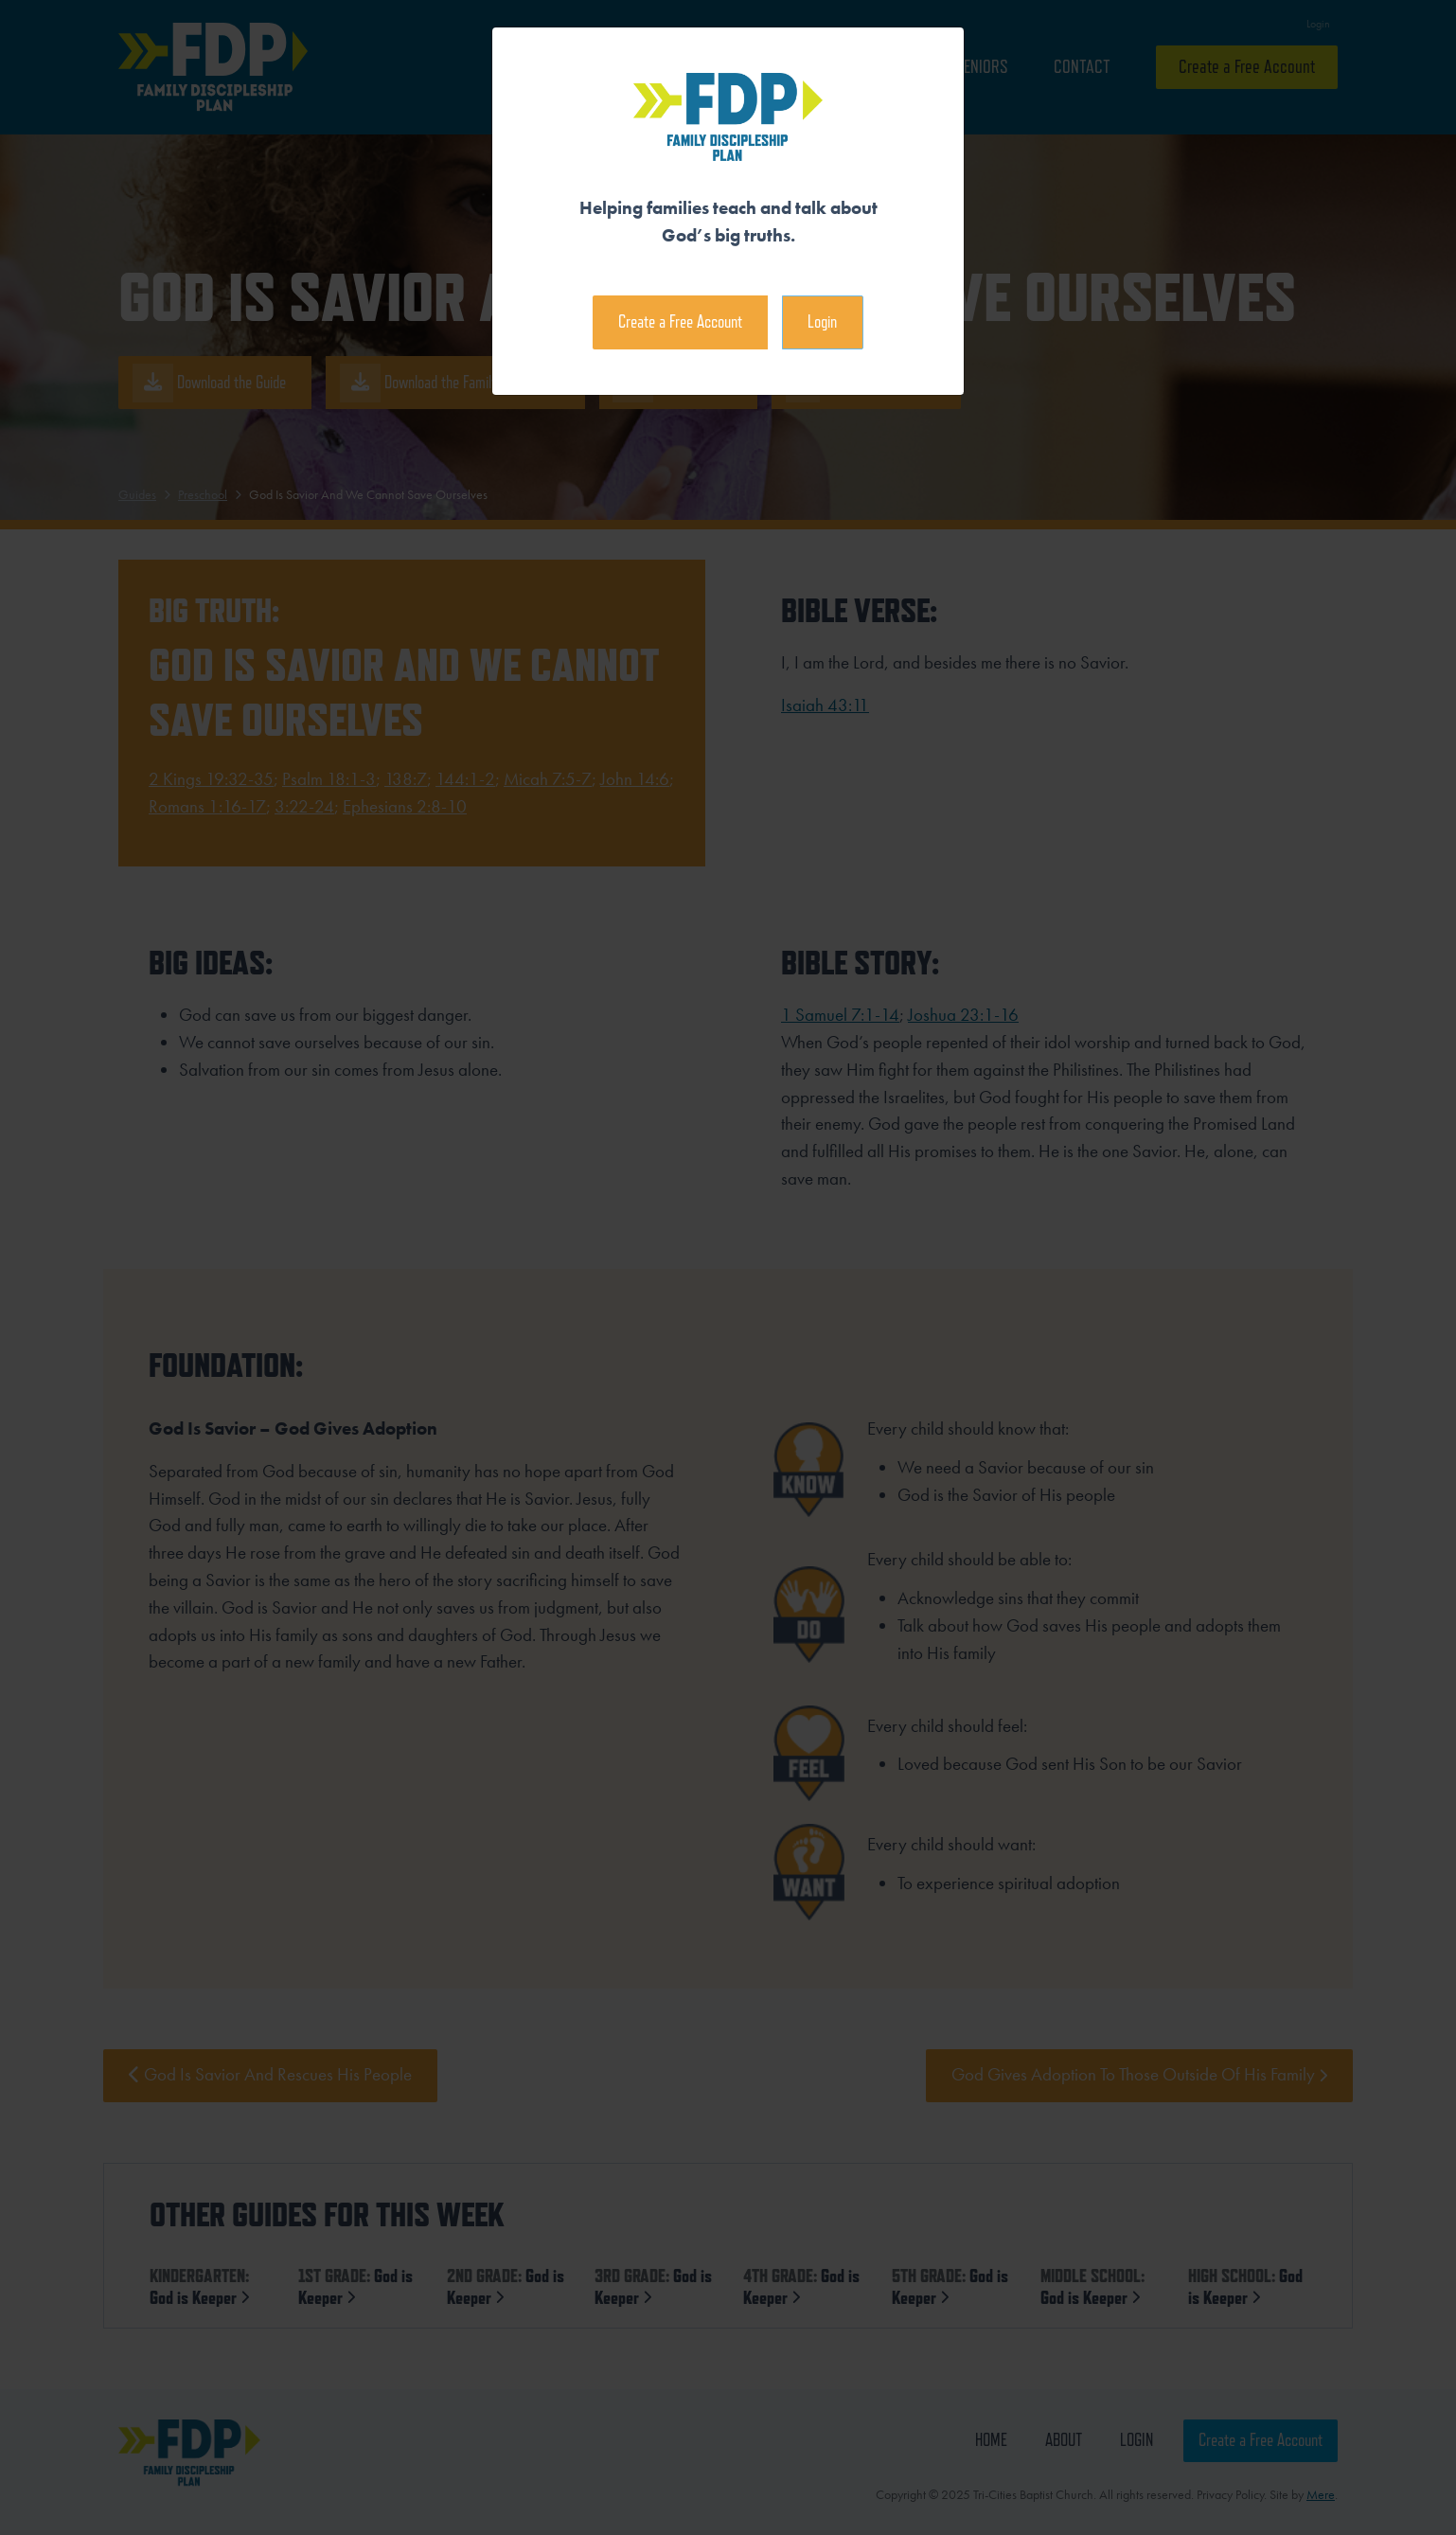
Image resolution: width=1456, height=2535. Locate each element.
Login (822, 321)
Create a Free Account (680, 321)
